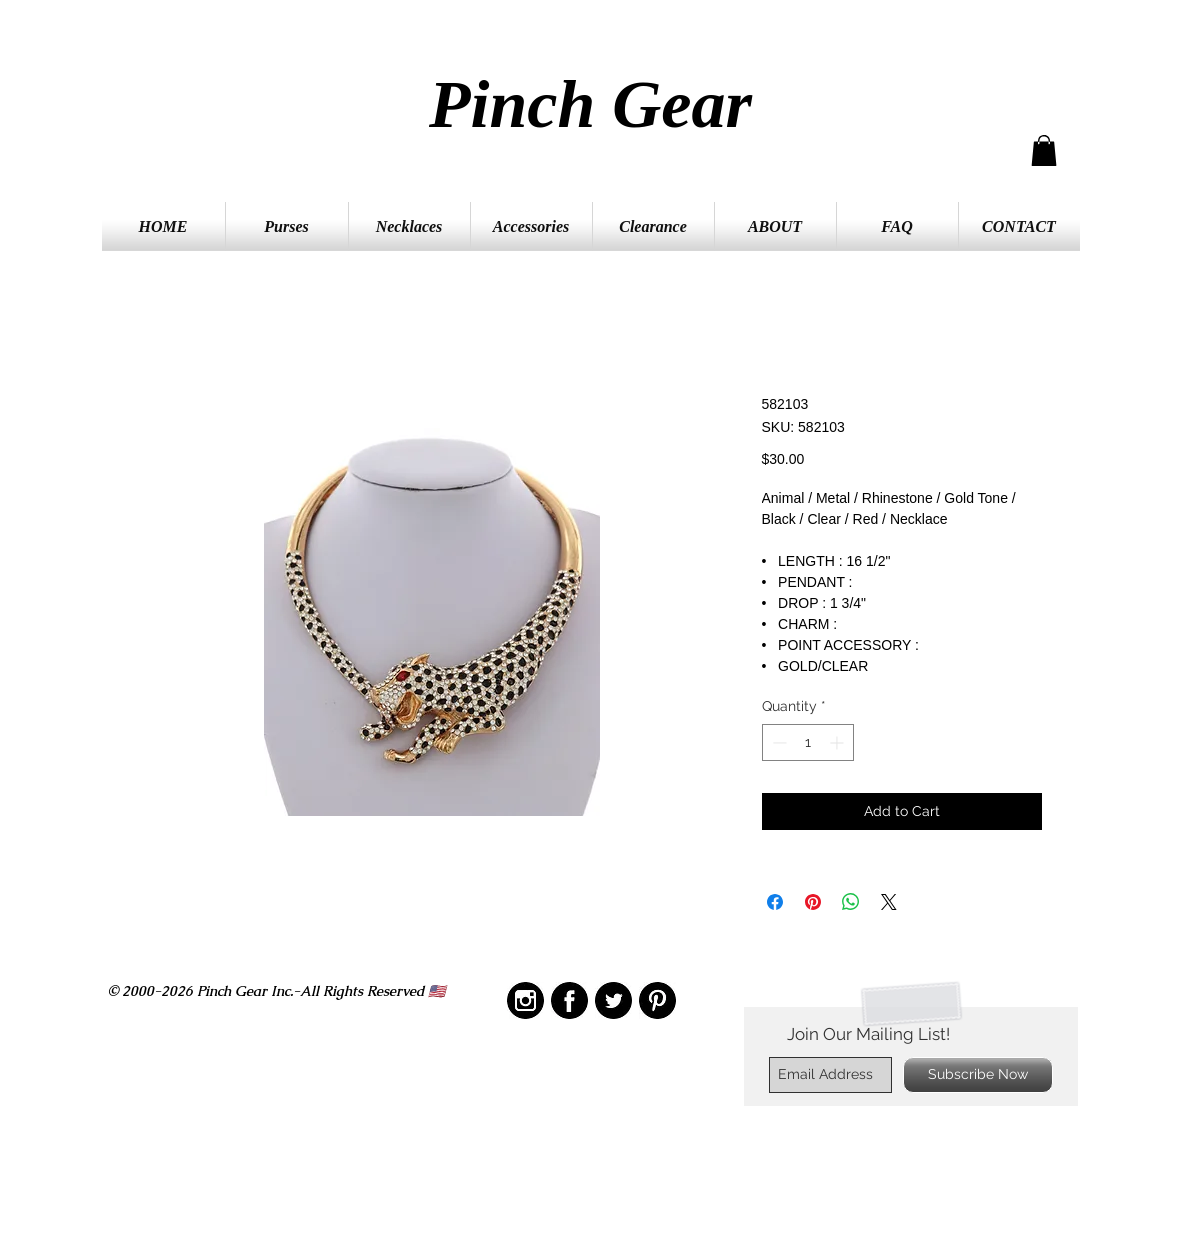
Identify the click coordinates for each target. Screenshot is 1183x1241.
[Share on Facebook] (775, 902)
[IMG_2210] (525, 1000)
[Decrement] (777, 742)
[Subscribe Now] (978, 1075)
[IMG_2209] (657, 1000)
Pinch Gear (590, 104)
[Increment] (838, 742)
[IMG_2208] (569, 1000)
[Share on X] (889, 902)
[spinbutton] (808, 742)
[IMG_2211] (613, 1000)
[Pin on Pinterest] (813, 902)
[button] (1044, 150)
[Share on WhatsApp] (851, 902)
